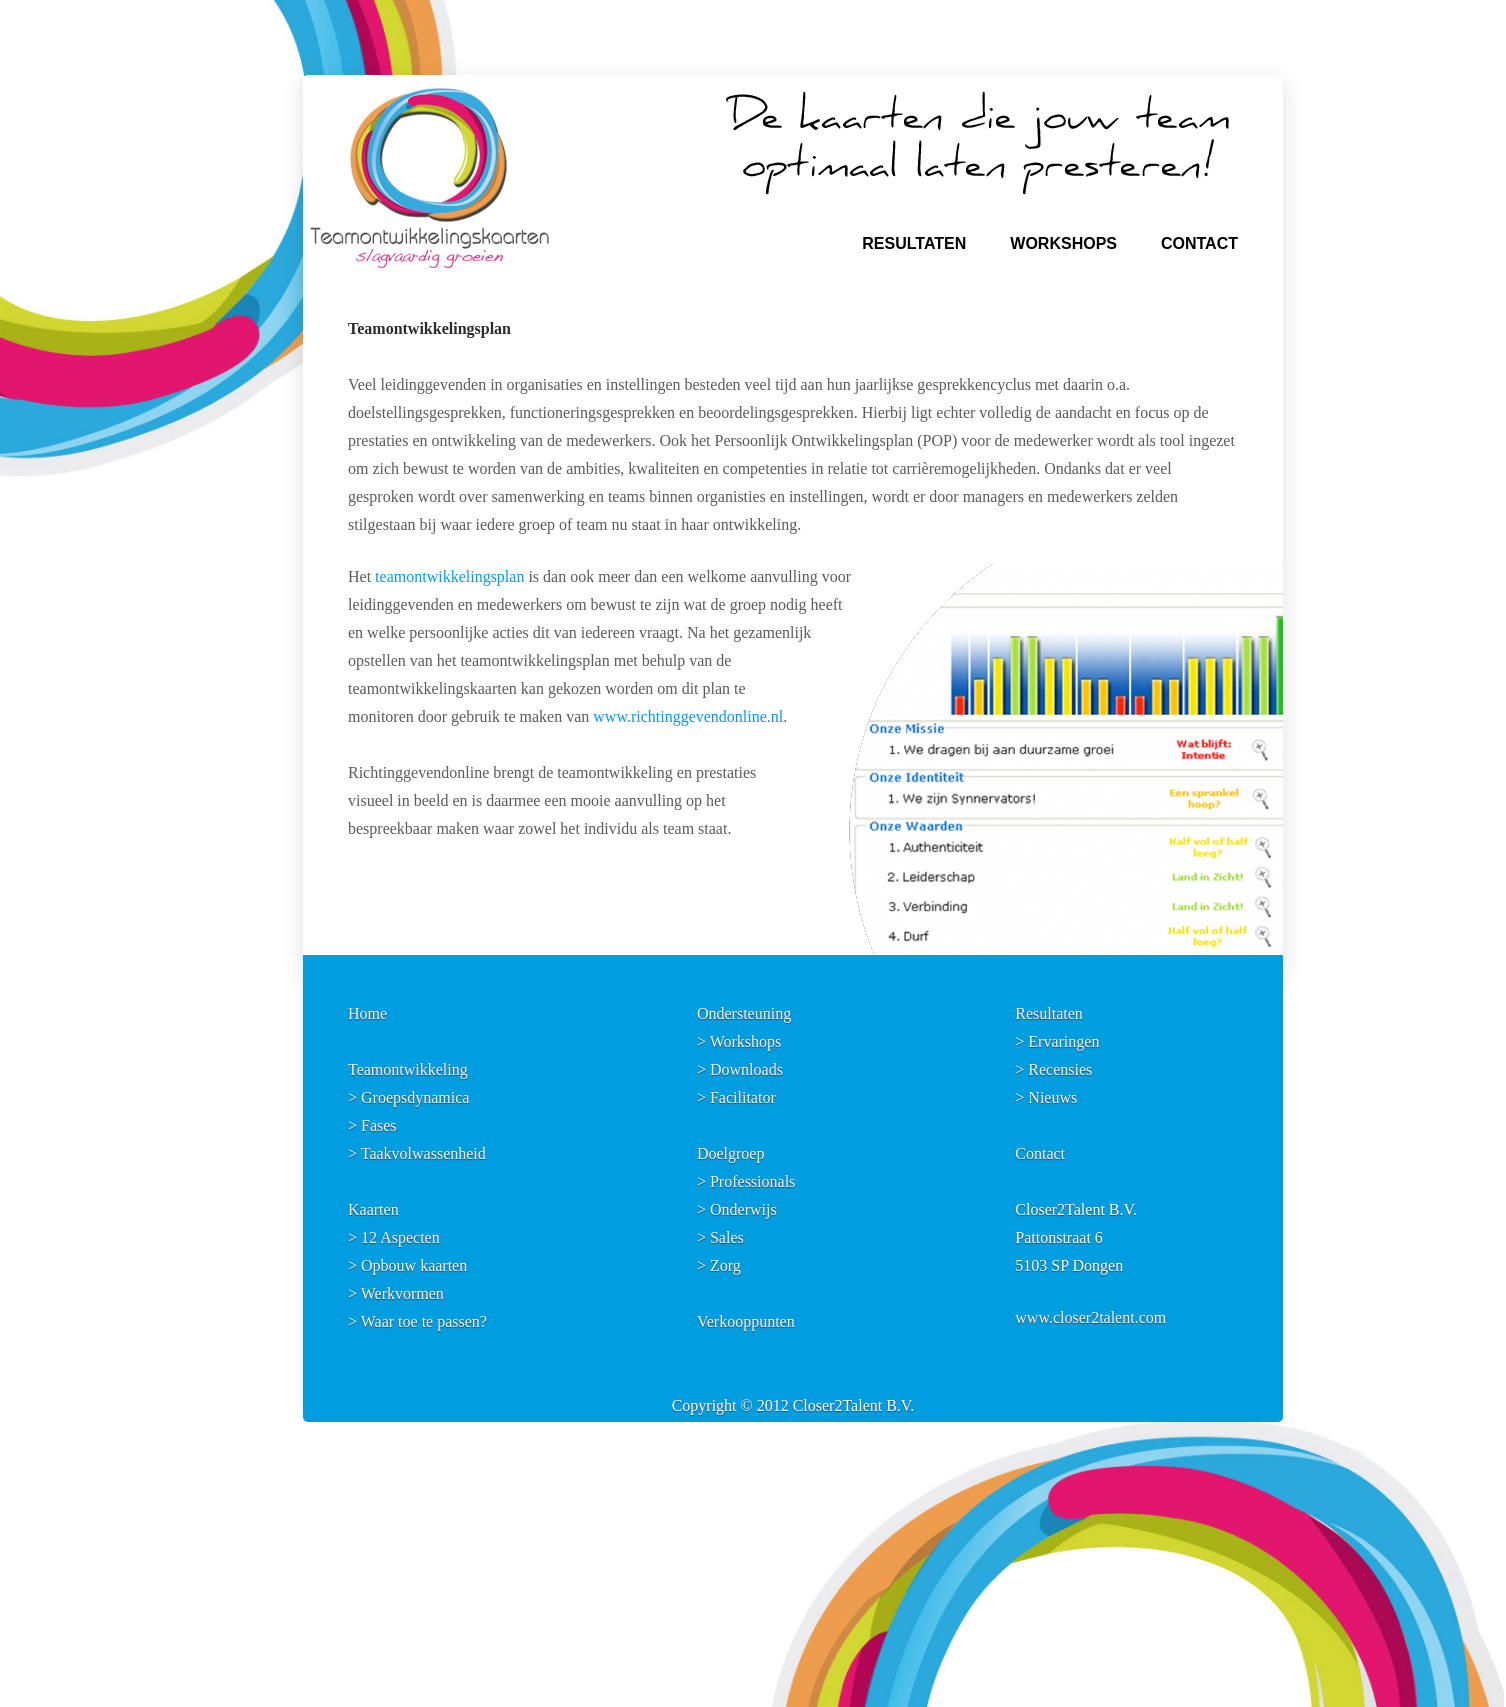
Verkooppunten (746, 1321)
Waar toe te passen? (424, 1321)
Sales (727, 1237)
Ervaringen (1063, 1041)
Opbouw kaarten (414, 1265)
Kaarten (373, 1209)
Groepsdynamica (415, 1097)
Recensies (1060, 1069)
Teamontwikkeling (408, 1069)
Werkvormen (402, 1293)
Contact (1040, 1153)
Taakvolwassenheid (423, 1153)
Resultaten (1049, 1013)
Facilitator (743, 1097)
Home (367, 1013)
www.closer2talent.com (1090, 1317)
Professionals (752, 1181)
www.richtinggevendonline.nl (688, 716)
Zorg (725, 1265)
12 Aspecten (400, 1237)
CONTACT (1199, 243)
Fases (379, 1125)
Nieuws (1052, 1097)
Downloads (746, 1069)
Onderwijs (743, 1209)
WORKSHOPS (1063, 243)
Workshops (746, 1041)
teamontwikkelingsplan (449, 576)
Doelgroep (731, 1153)
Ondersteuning (744, 1013)
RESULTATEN (914, 243)
